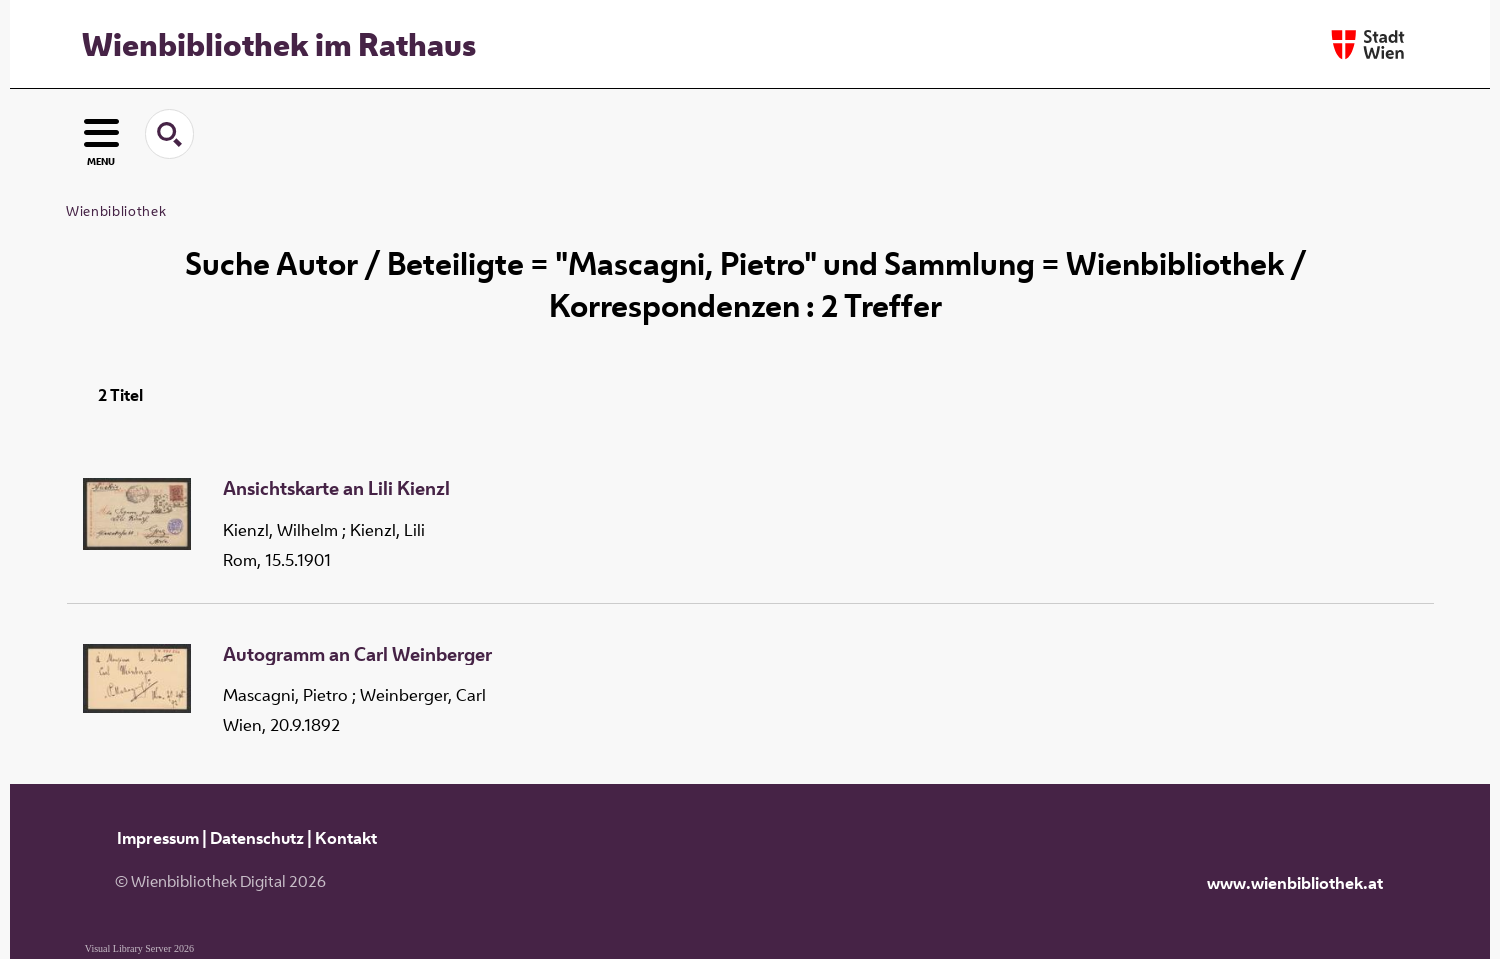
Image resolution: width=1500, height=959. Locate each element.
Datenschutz (257, 838)
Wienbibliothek (116, 211)
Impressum (158, 838)
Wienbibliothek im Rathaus (279, 44)
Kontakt (346, 838)
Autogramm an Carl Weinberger (357, 655)
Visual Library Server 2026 (139, 948)
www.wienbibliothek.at (1295, 883)
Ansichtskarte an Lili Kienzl (336, 489)
